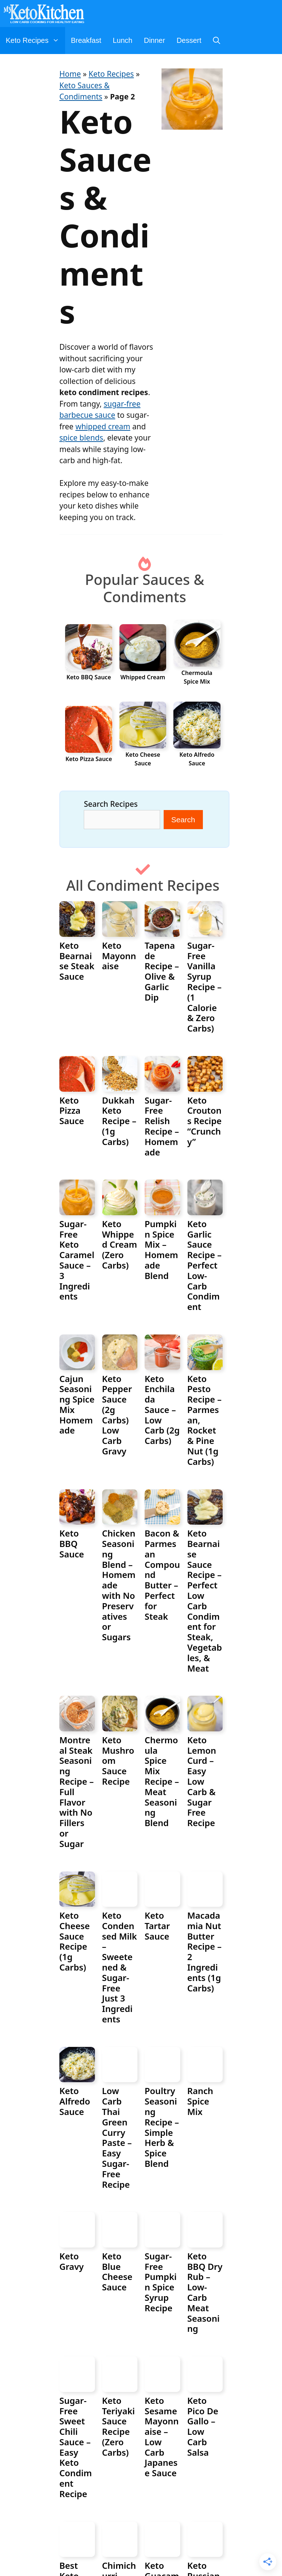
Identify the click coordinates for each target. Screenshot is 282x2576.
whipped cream (103, 426)
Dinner (154, 40)
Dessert (189, 40)
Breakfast (86, 40)
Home (70, 74)
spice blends (81, 438)
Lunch (122, 40)
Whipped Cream (142, 677)
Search (183, 819)
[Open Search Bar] (216, 40)
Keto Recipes (111, 74)
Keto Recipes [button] (35, 40)
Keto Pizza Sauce (88, 759)
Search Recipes (111, 804)
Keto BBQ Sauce (89, 677)
